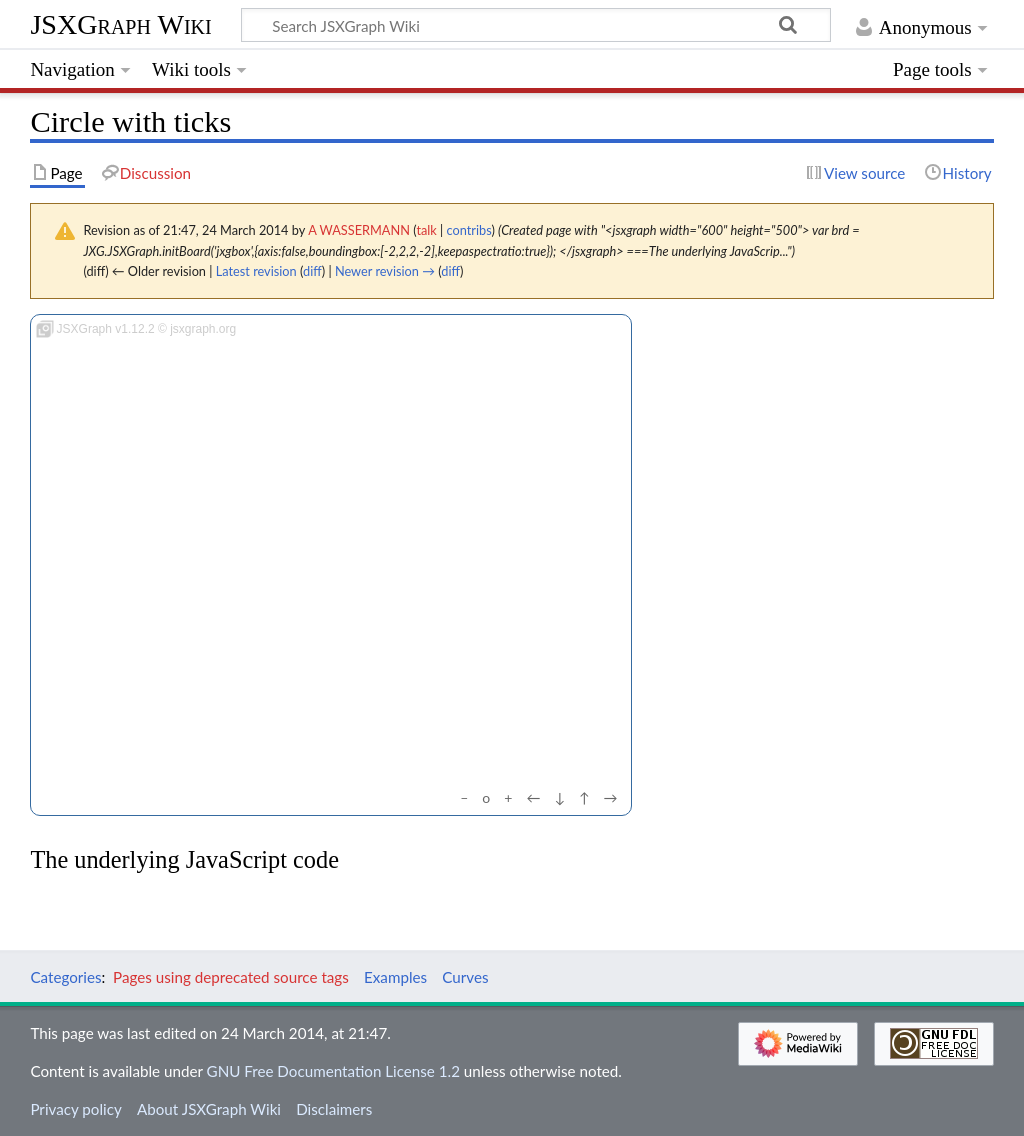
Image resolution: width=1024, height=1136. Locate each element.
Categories (65, 977)
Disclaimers (334, 1109)
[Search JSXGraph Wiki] (536, 25)
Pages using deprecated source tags (231, 977)
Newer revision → (385, 271)
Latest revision (256, 271)
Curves (465, 977)
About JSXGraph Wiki (209, 1109)
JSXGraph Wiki (120, 24)
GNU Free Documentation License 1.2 (333, 1071)
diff (312, 271)
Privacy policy (75, 1109)
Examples (395, 977)
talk (426, 230)
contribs (469, 230)
